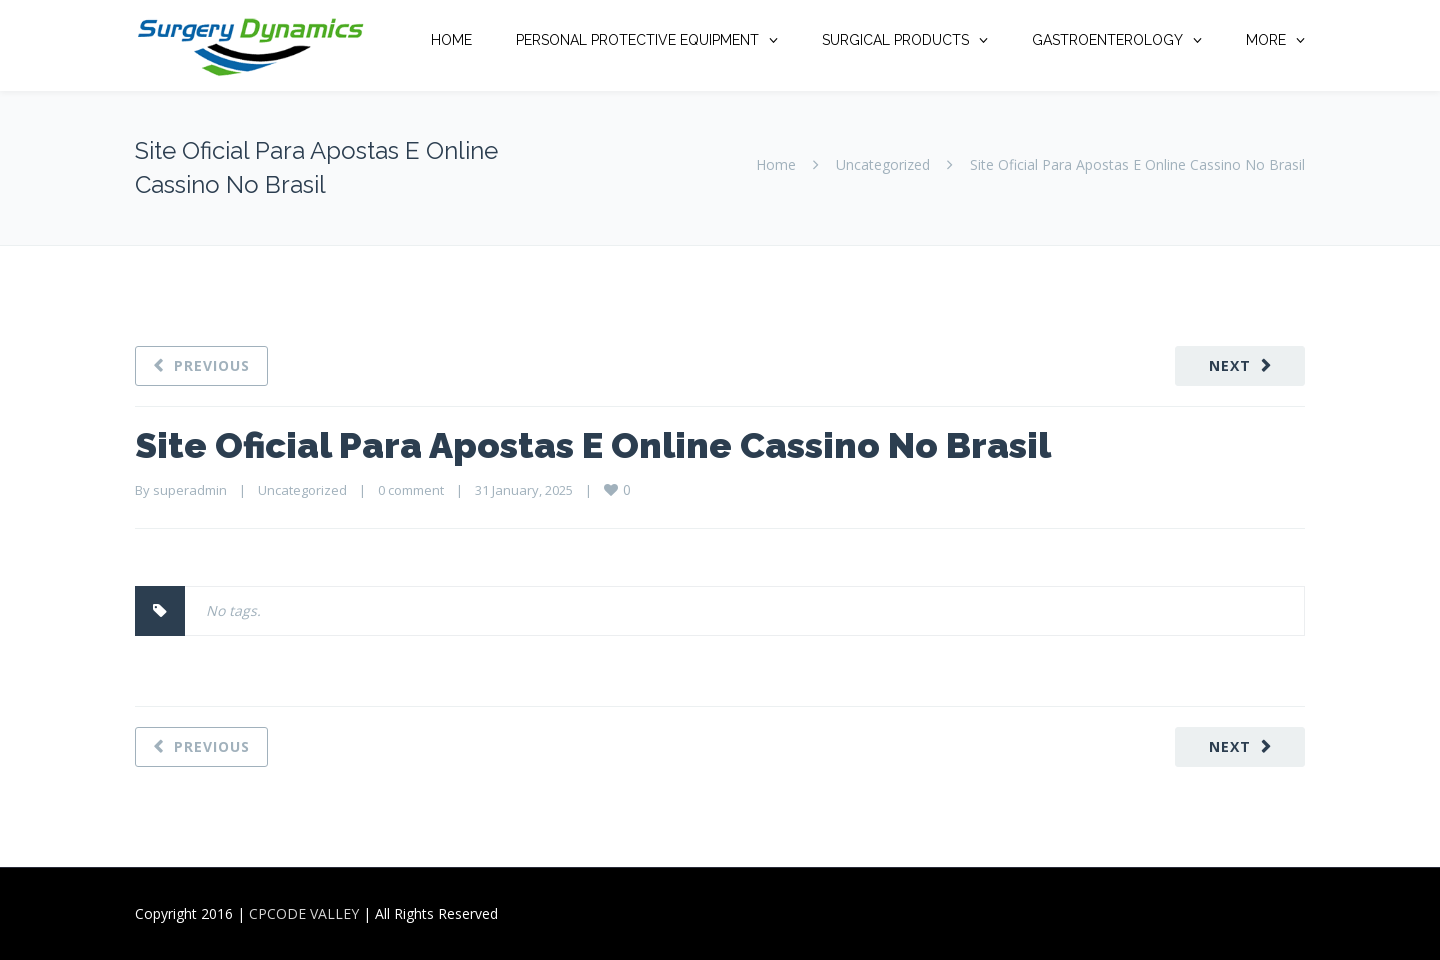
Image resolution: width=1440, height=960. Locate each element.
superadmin (190, 490)
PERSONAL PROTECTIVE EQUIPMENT (637, 40)
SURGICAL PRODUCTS (895, 40)
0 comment (411, 490)
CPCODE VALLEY (304, 913)
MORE (1266, 40)
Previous (212, 365)
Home (776, 164)
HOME (451, 40)
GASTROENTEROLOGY (1107, 40)
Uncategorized (883, 164)
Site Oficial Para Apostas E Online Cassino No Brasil (593, 445)
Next (1230, 365)
